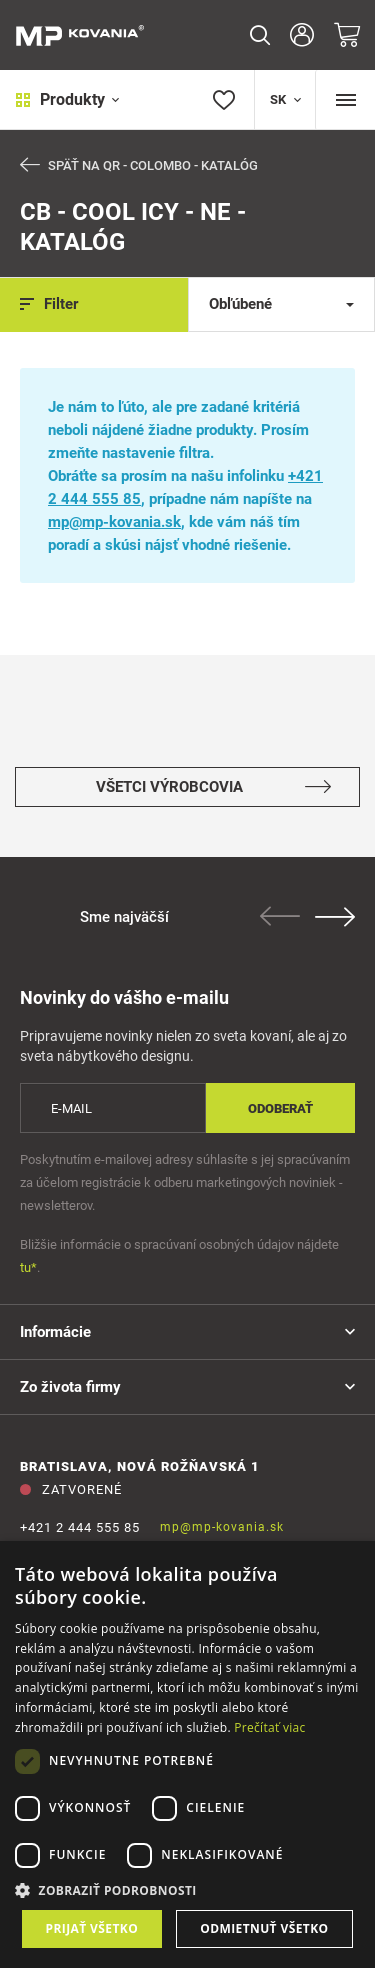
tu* (28, 1267)
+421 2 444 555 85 (80, 1527)
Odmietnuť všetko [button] (264, 1928)
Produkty (67, 99)
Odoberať (280, 1108)
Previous (280, 916)
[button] (187, 1890)
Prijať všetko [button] (92, 1928)
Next (335, 917)
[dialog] (187, 1754)
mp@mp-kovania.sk (114, 522)
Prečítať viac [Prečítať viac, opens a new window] (269, 1727)
